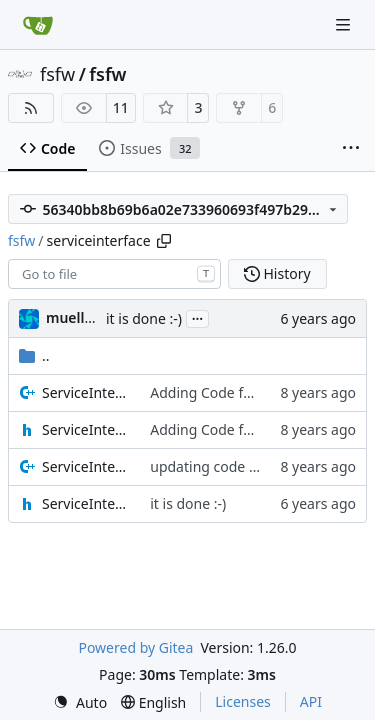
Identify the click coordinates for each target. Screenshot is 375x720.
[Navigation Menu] (345, 24)
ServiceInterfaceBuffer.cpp (86, 392)
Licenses (243, 701)
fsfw (57, 74)
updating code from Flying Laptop (261, 466)
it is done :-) (144, 318)
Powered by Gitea (135, 647)
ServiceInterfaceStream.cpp (86, 466)
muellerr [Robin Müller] (75, 317)
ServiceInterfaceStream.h (86, 503)
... (198, 317)
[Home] (38, 25)
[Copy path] (164, 241)
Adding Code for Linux (223, 392)
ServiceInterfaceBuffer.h (86, 429)
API (311, 701)
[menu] (80, 702)
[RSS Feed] (31, 108)
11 (121, 107)
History (277, 273)
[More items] (351, 149)
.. (34, 355)
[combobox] (114, 274)
